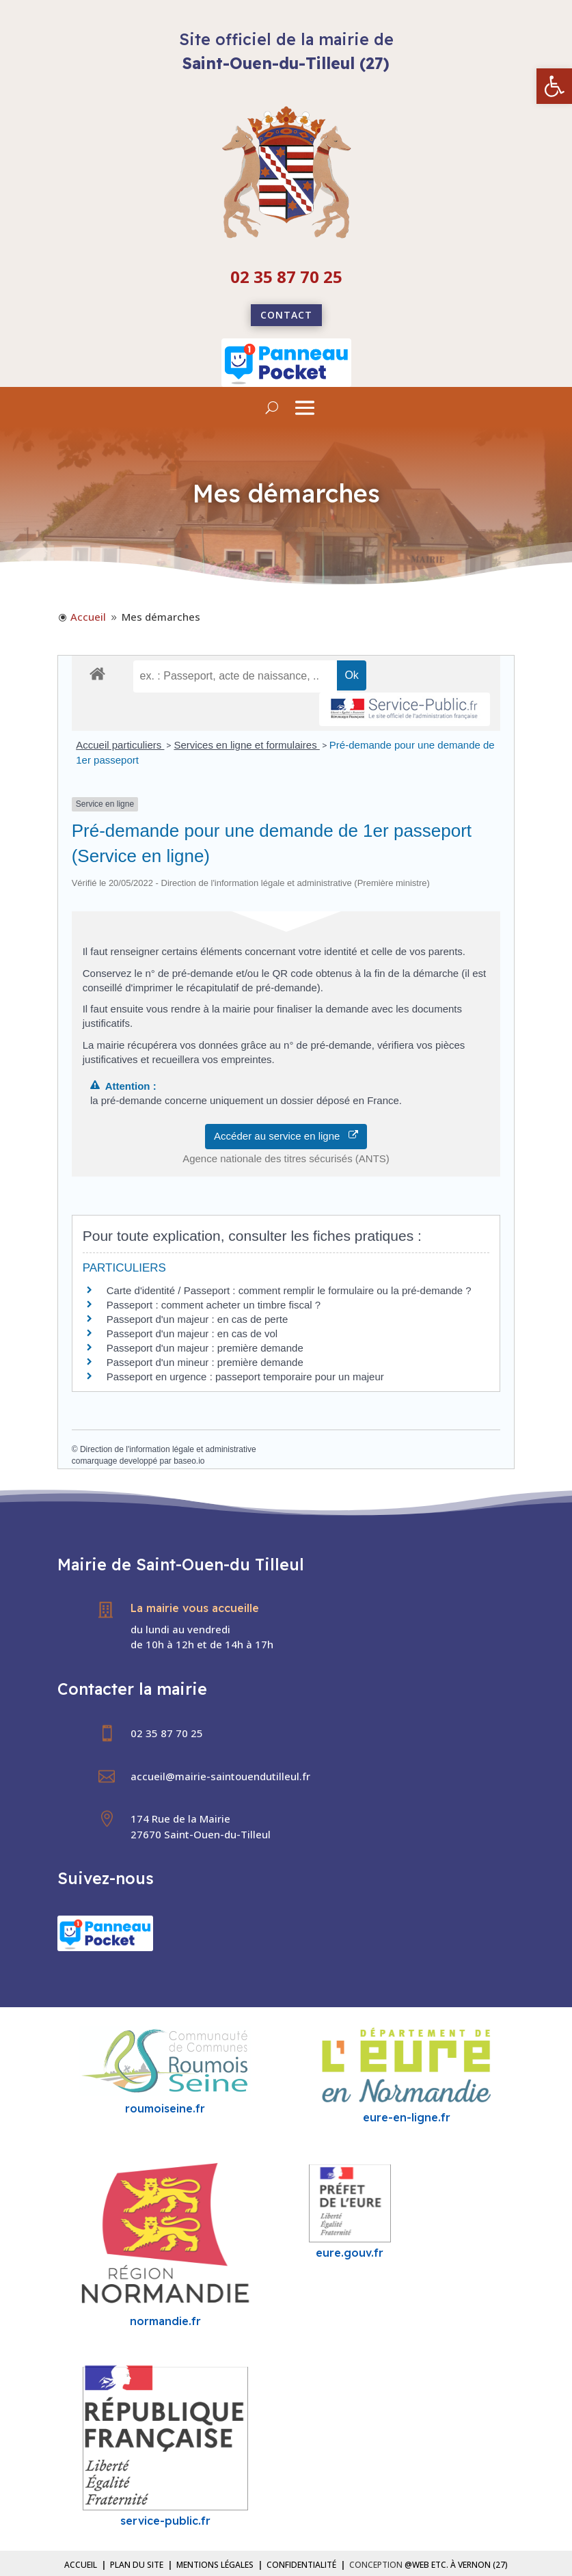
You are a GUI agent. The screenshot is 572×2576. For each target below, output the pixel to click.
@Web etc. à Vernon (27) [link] (456, 2565)
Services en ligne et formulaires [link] (246, 745)
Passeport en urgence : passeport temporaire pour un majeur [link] (245, 1376)
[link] (554, 86)
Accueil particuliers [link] (120, 745)
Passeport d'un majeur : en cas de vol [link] (192, 1333)
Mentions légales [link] (215, 2565)
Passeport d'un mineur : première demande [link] (205, 1362)
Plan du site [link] (136, 2565)
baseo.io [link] (189, 1461)
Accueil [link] (80, 2565)
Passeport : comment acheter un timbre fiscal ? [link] (214, 1305)
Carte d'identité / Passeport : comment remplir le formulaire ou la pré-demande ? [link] (289, 1290)
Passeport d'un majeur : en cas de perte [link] (197, 1319)
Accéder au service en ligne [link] (286, 1136)
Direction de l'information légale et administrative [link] (168, 1449)
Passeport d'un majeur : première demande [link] (205, 1348)
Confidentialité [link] (301, 2565)
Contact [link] (286, 314)
